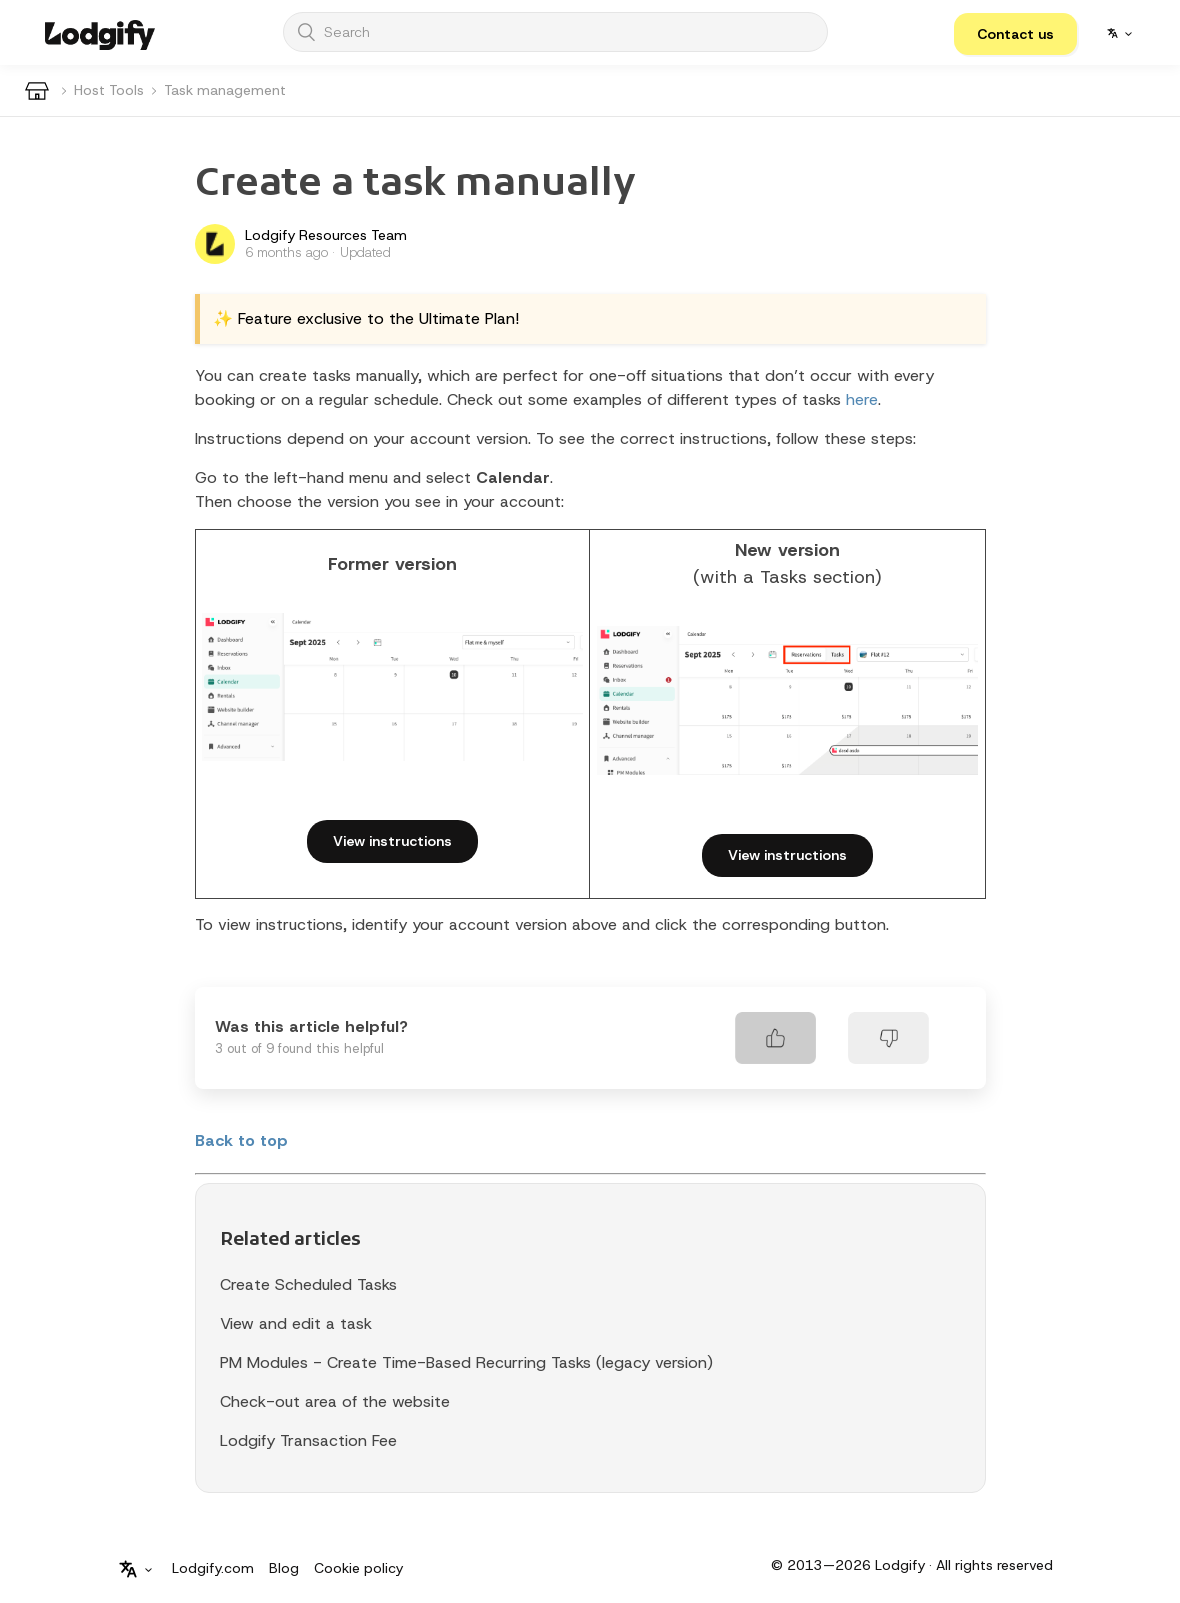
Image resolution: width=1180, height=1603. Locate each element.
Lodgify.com (213, 1568)
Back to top (241, 1140)
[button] (1015, 34)
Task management (225, 90)
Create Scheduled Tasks (308, 1284)
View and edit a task (296, 1323)
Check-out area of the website (335, 1401)
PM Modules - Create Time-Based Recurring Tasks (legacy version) (466, 1362)
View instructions (392, 841)
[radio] (775, 1037)
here (862, 399)
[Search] (555, 32)
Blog (284, 1568)
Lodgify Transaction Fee (308, 1440)
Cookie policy (358, 1568)
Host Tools (109, 90)
